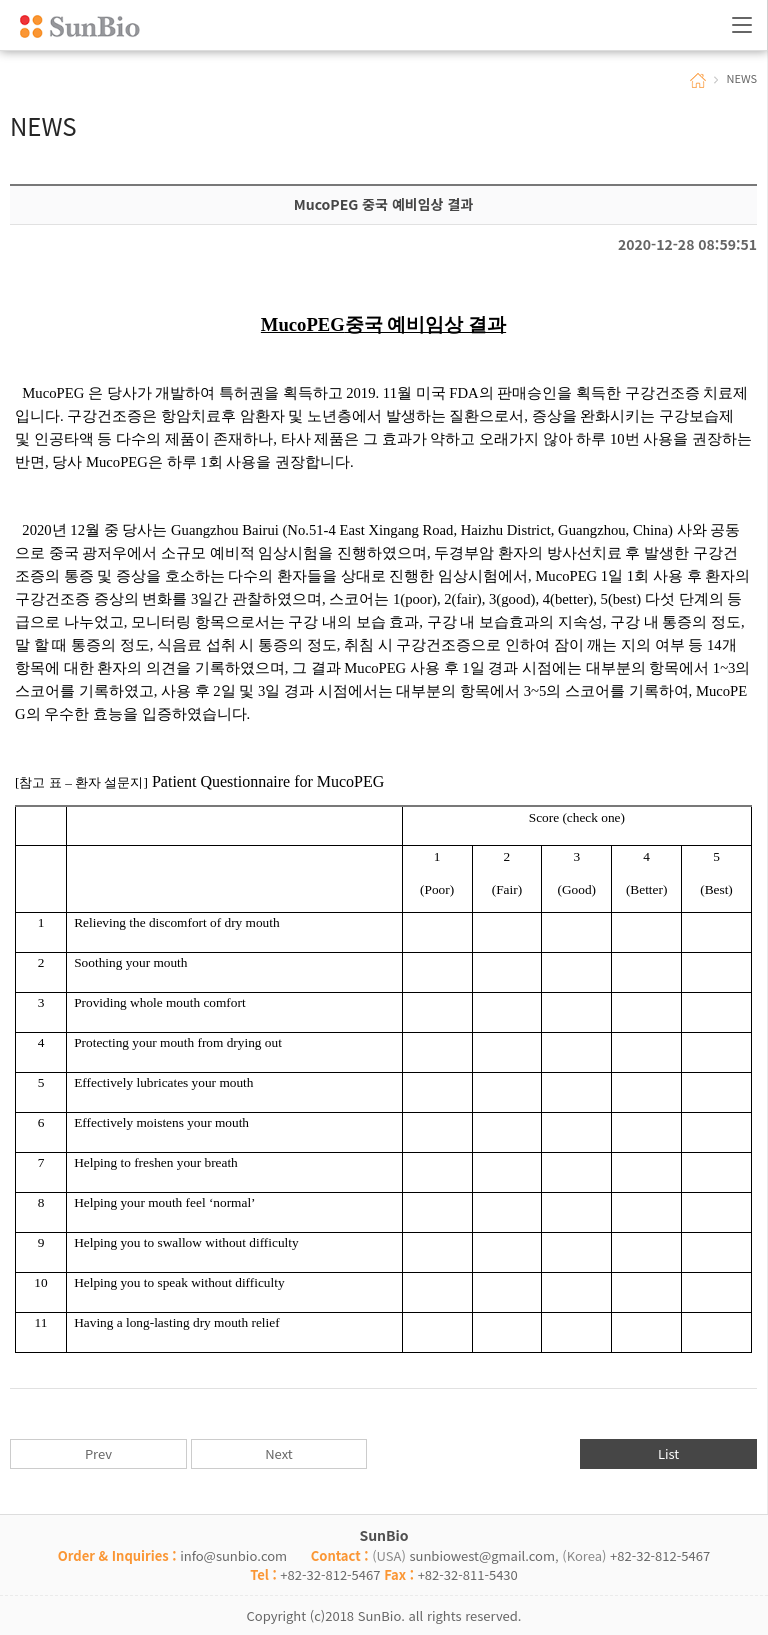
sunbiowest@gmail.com (482, 1555)
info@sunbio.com (233, 1555)
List (668, 1453)
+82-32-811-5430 (468, 1574)
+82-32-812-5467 (660, 1555)
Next (278, 1453)
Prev (98, 1453)
